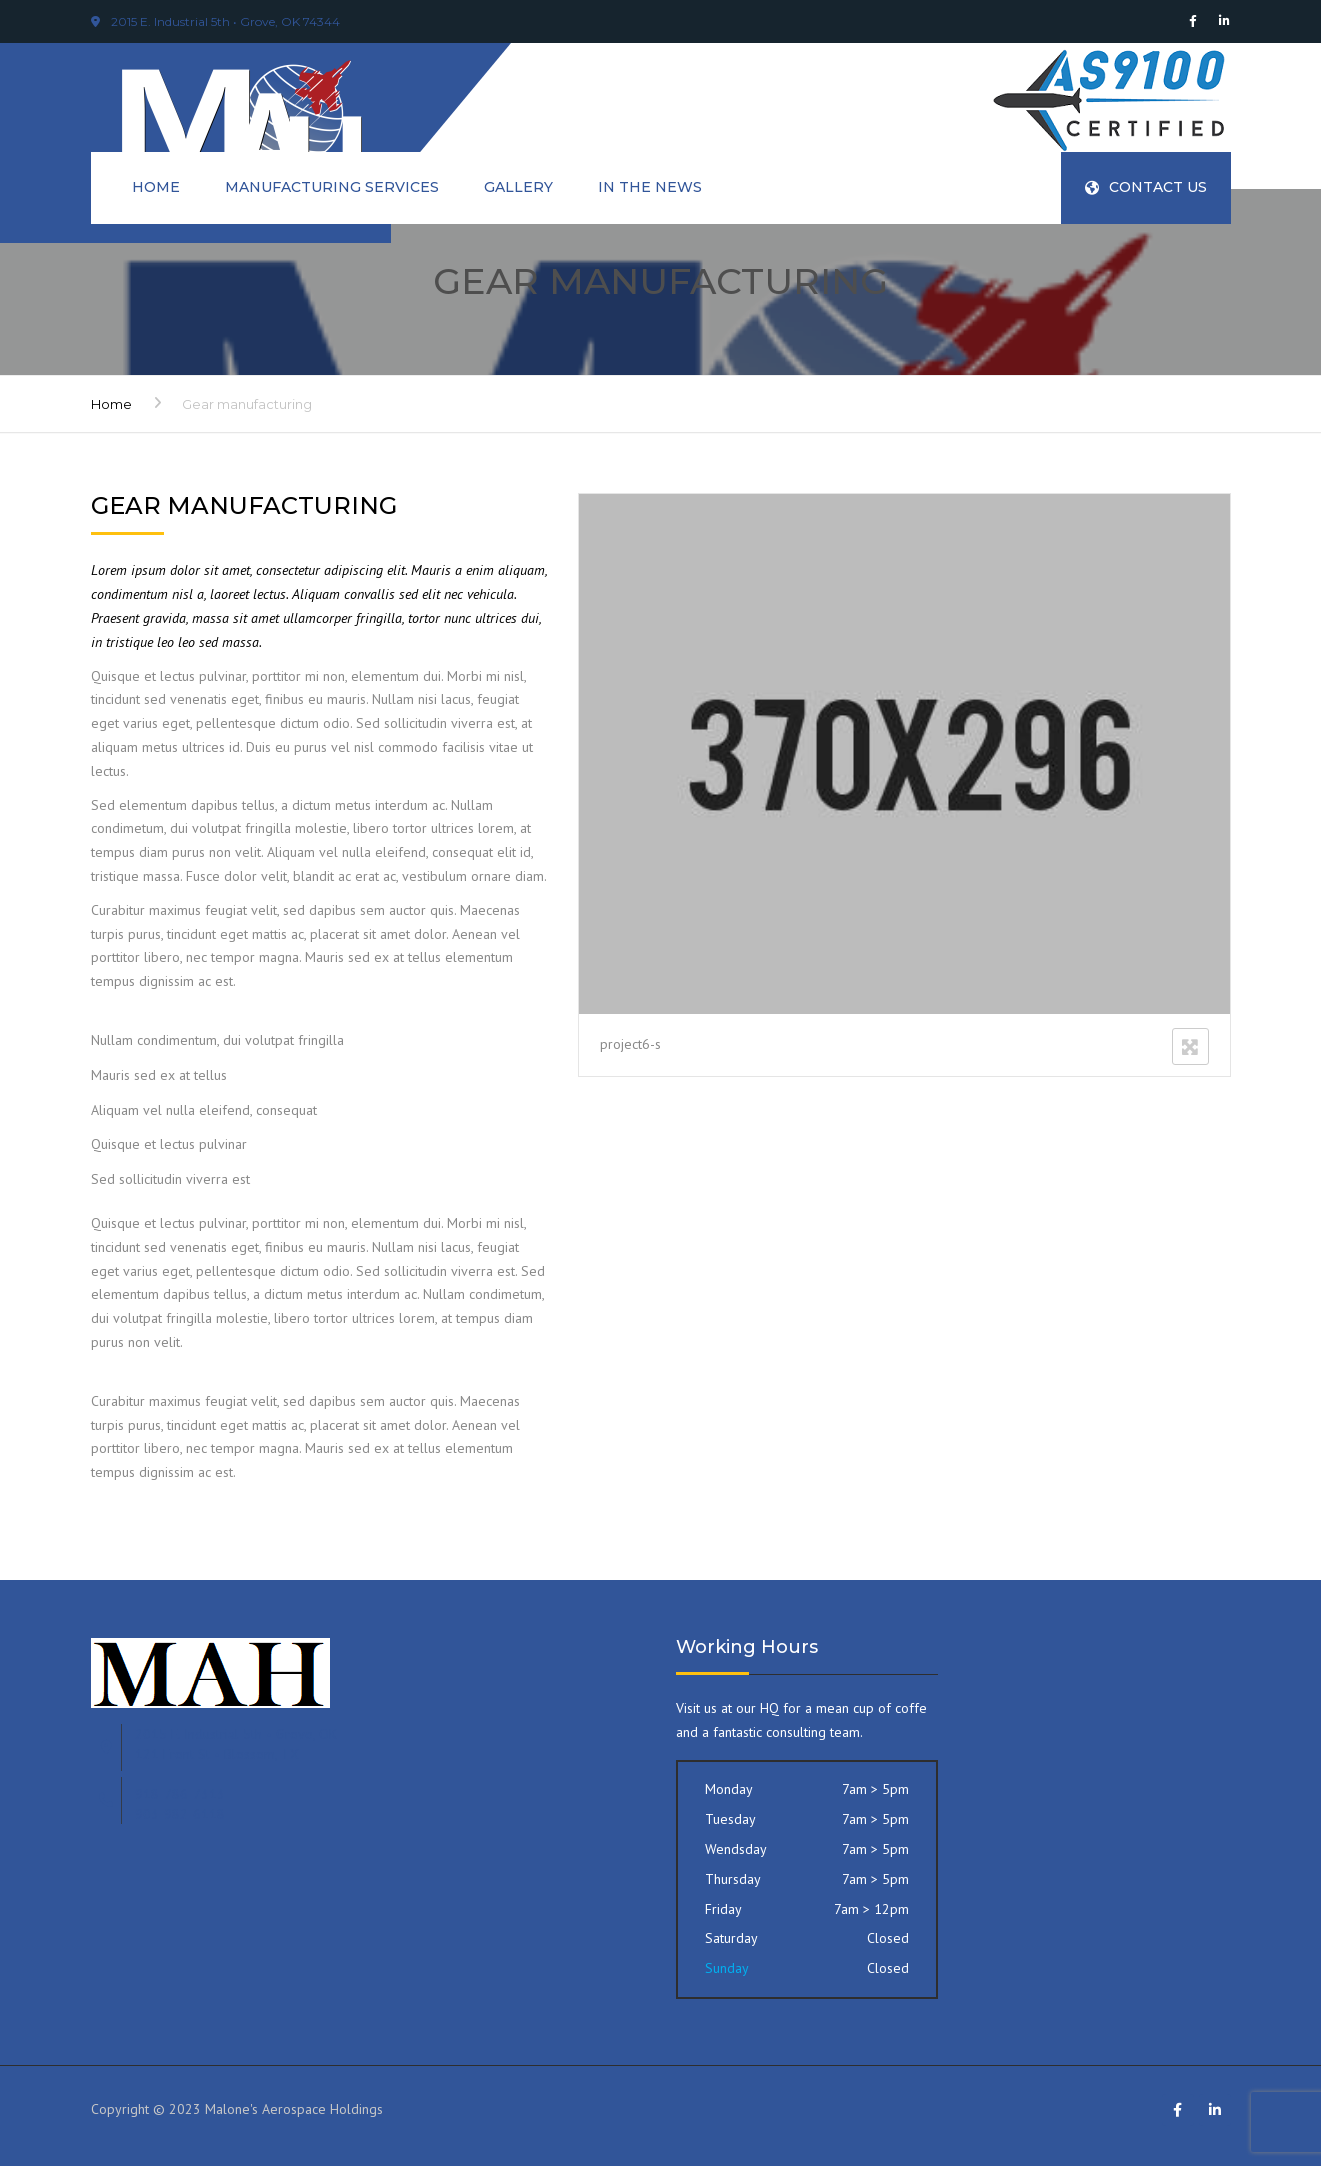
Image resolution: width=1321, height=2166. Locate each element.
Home (156, 187)
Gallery (518, 187)
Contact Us (1146, 187)
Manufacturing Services (332, 187)
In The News (650, 187)
